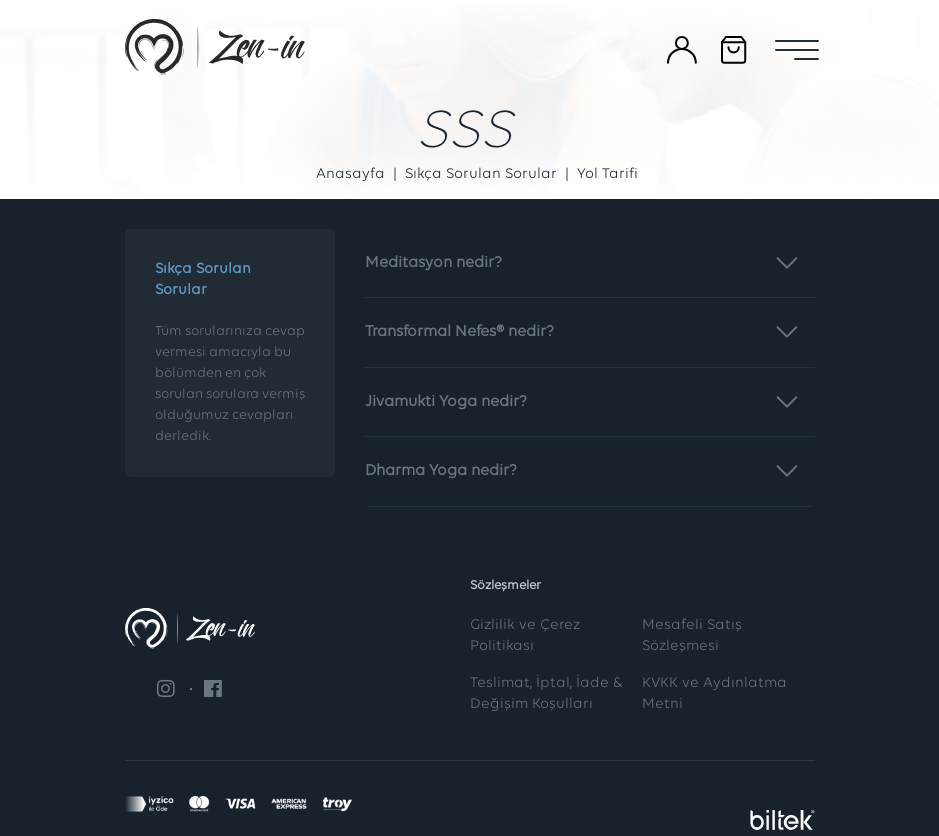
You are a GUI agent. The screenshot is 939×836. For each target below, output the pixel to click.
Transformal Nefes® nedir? (585, 324)
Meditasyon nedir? (585, 255)
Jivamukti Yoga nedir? (585, 394)
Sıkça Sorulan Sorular (481, 174)
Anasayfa (350, 174)
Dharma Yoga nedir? (585, 463)
